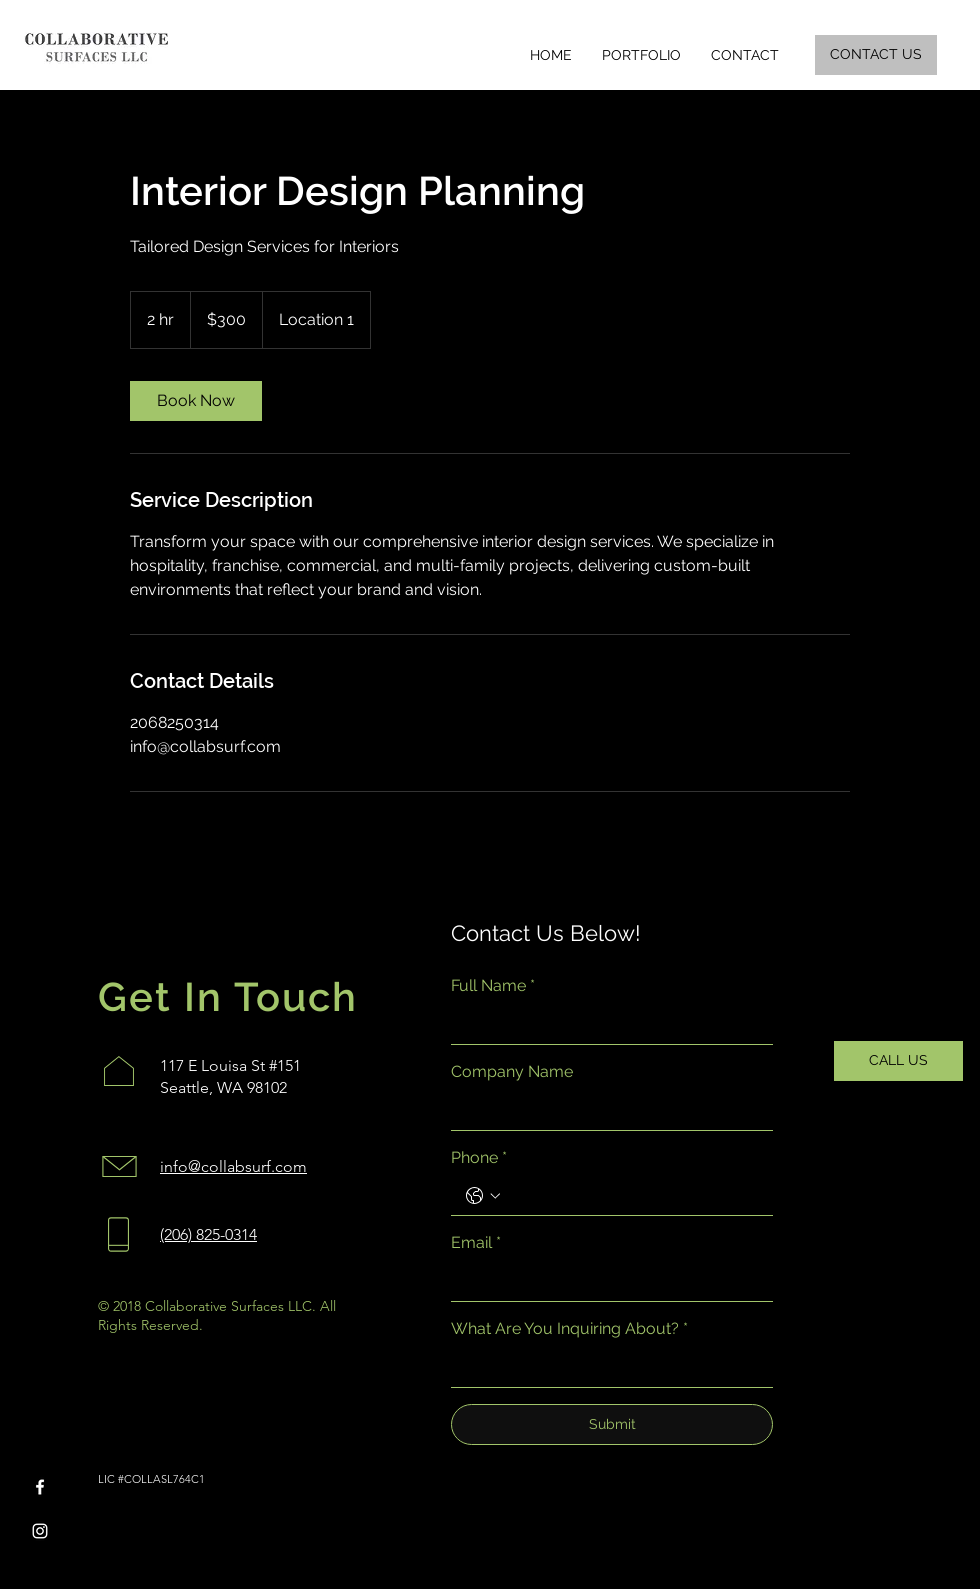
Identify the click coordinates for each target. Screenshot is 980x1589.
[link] (196, 401)
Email (476, 1243)
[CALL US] (898, 1061)
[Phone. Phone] (632, 1196)
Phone (479, 1158)
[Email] (606, 1282)
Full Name (493, 986)
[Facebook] (40, 1487)
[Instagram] (40, 1531)
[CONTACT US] (876, 55)
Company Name (512, 1071)
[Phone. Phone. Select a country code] (483, 1196)
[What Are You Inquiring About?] (606, 1368)
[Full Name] (606, 1024)
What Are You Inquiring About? (569, 1329)
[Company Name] (606, 1110)
